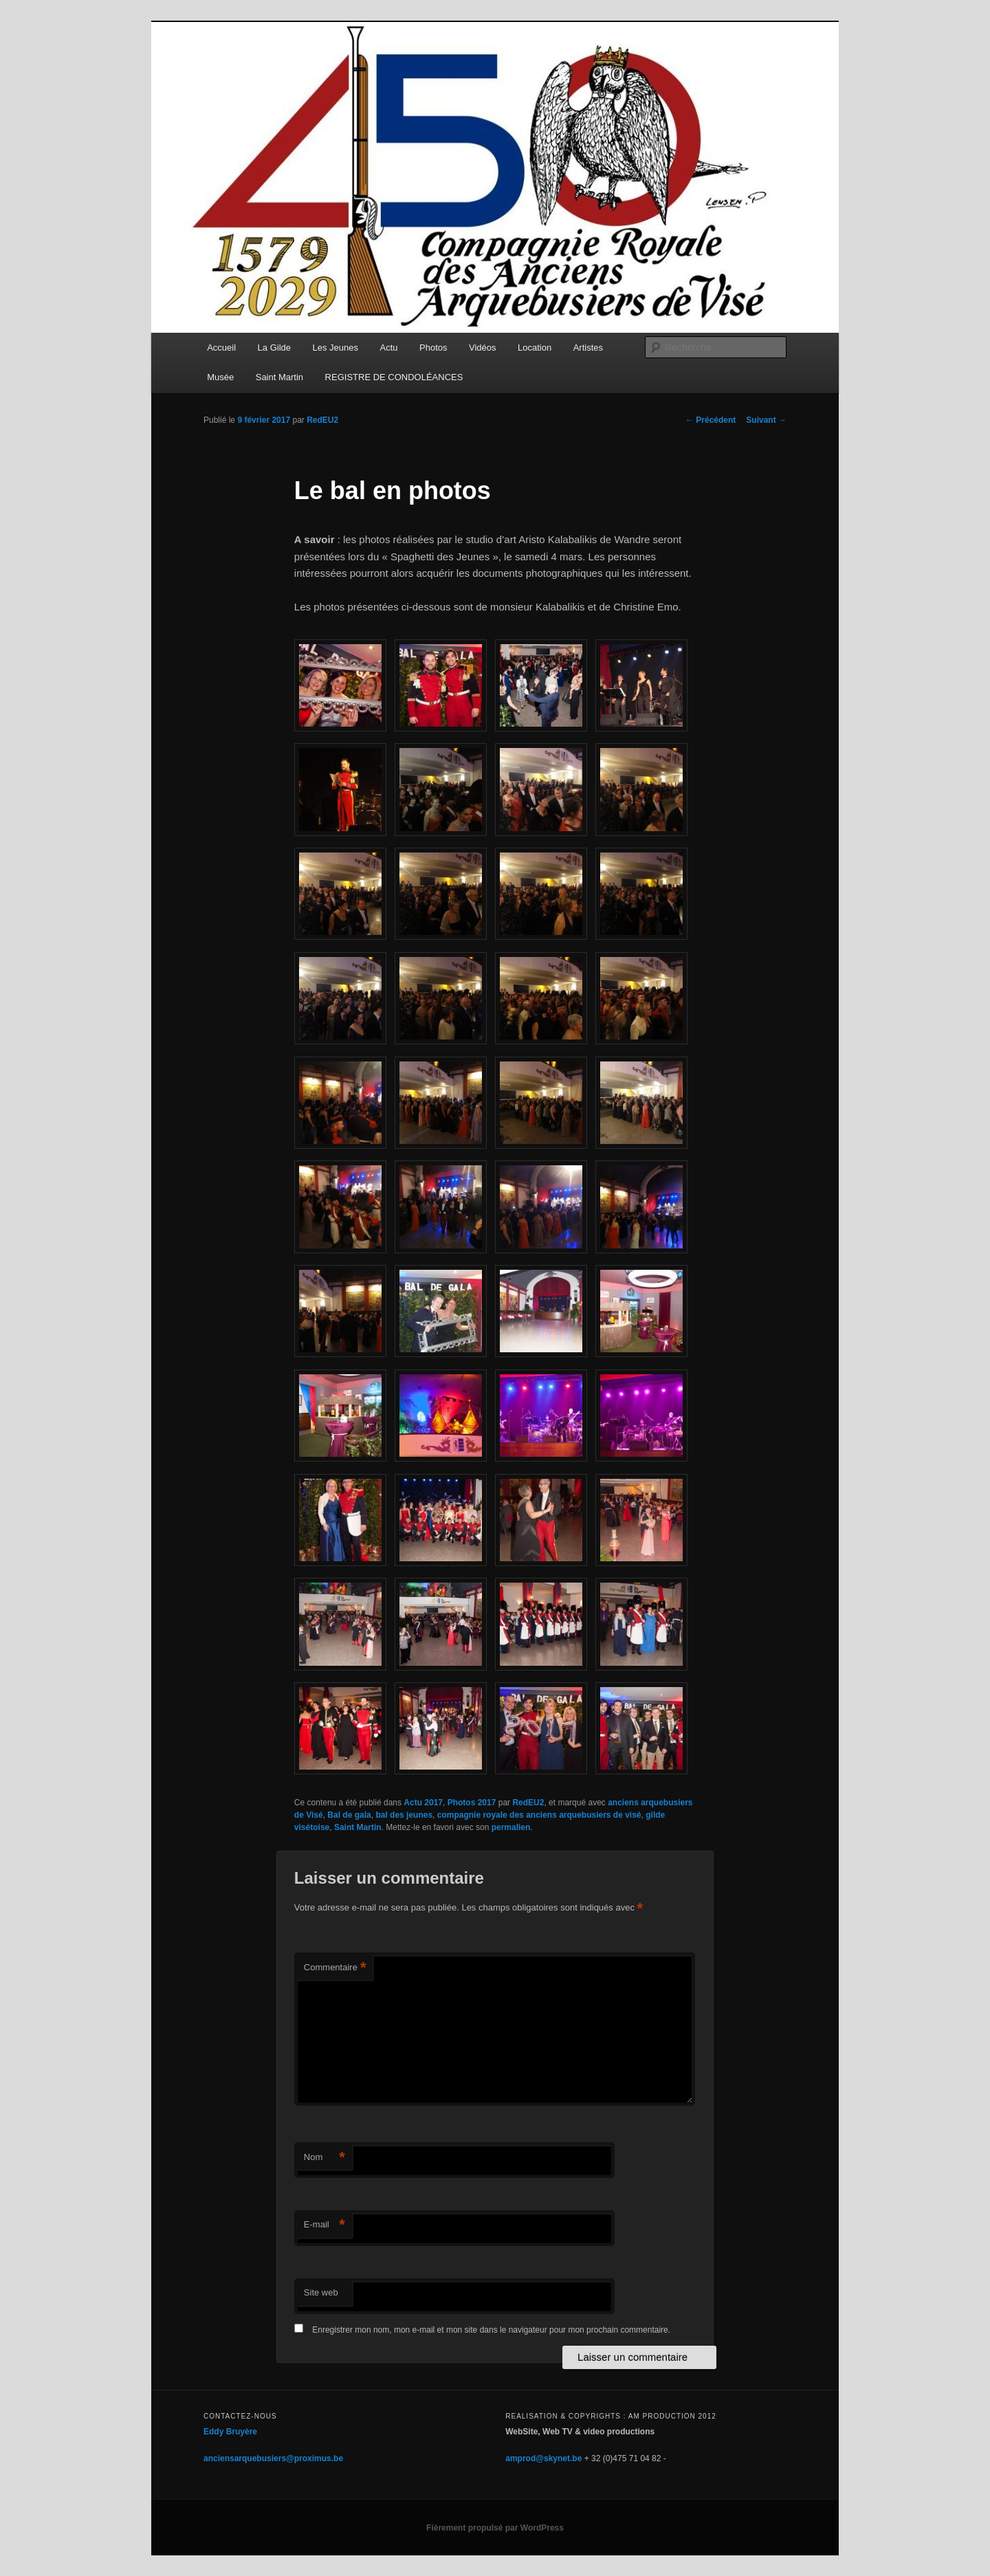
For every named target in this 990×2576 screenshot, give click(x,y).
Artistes (588, 347)
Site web (321, 2292)
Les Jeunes (336, 347)
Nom (324, 2158)
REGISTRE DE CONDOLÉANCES (394, 377)
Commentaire (335, 1968)
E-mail (324, 2225)
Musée (220, 377)
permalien (511, 1827)
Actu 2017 (423, 1802)
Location (534, 347)
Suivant (766, 420)
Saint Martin (279, 377)
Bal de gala (349, 1815)
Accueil (221, 347)
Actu (389, 347)
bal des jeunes (403, 1815)
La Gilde (274, 347)
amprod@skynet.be (543, 2458)
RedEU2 (322, 420)
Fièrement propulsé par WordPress (495, 2528)
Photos (433, 347)
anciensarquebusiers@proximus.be (273, 2458)
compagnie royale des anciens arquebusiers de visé (539, 1815)
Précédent (710, 420)
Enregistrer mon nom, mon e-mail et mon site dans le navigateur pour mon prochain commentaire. (491, 2330)
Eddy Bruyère (230, 2431)
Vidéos (482, 347)
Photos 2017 (472, 1802)
